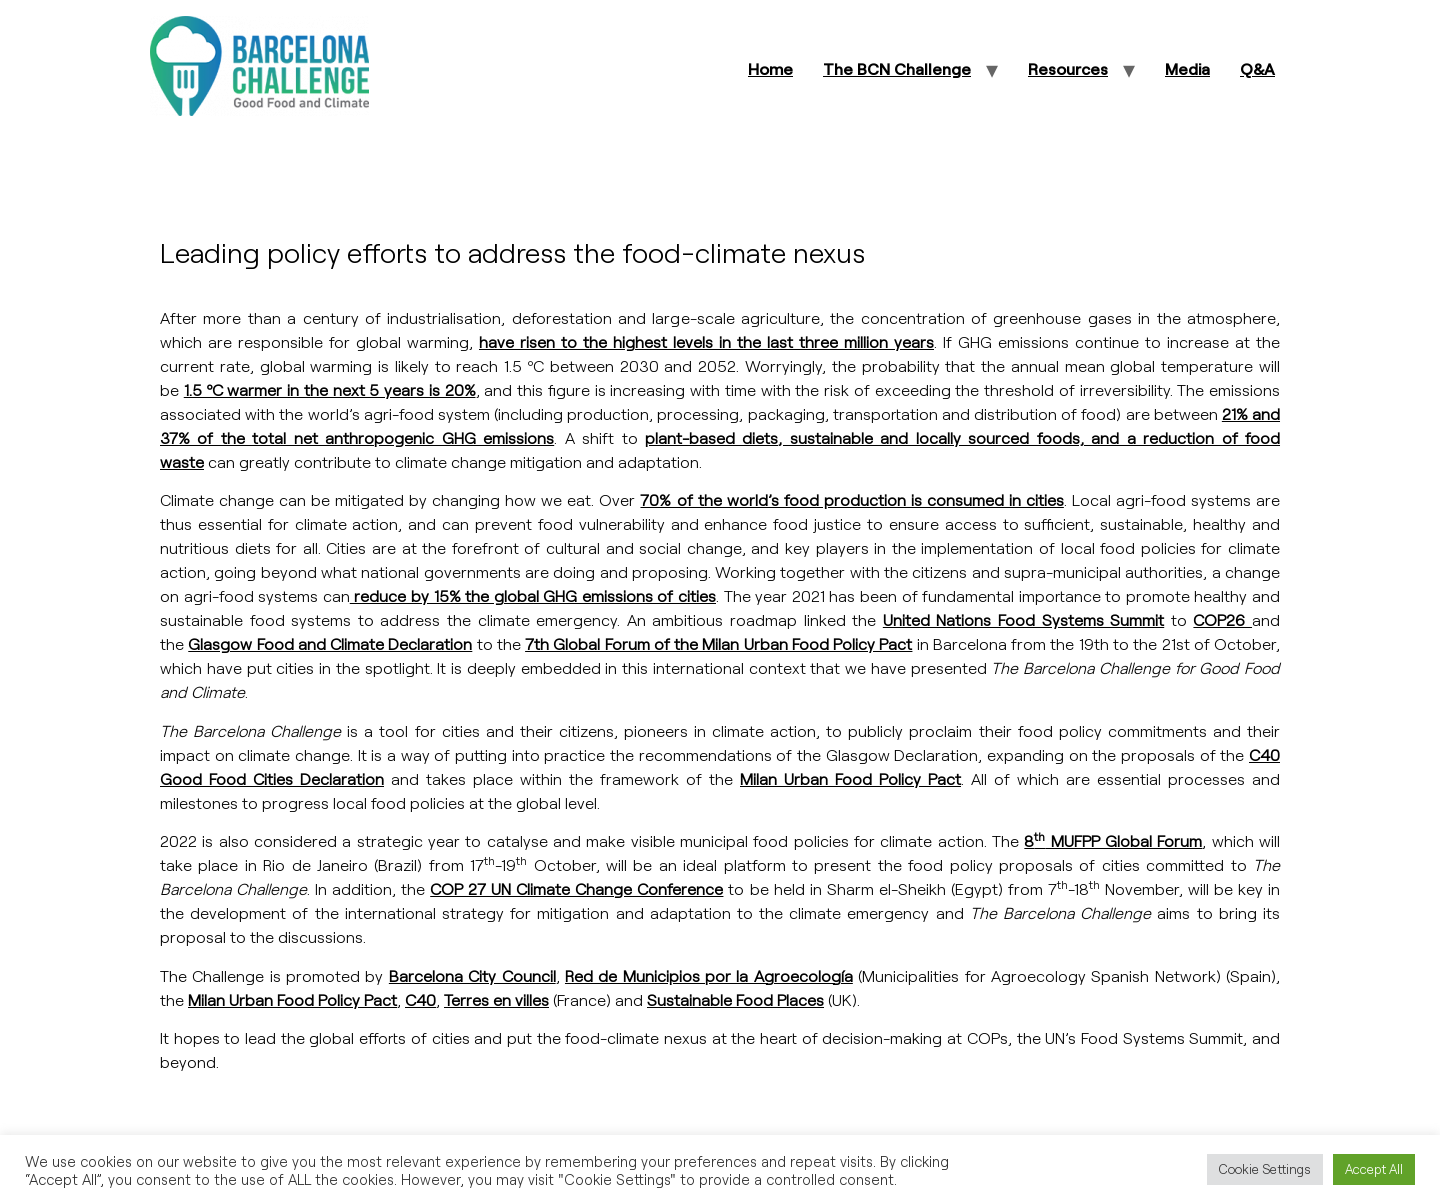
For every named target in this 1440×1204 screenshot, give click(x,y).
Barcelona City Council (472, 975)
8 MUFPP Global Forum (1113, 840)
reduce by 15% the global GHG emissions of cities (533, 595)
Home (770, 68)
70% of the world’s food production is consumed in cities (851, 499)
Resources (1068, 68)
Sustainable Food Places (735, 999)
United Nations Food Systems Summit (1023, 619)
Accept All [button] (1374, 1169)
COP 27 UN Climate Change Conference (576, 888)
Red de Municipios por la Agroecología (709, 975)
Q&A (1257, 68)
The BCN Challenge (897, 68)
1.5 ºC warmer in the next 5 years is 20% (330, 389)
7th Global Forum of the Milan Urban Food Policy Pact (718, 643)
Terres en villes (496, 999)
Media (1187, 68)
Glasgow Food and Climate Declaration (330, 643)
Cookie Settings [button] (1265, 1169)
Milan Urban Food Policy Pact (850, 778)
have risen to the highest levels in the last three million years (706, 341)
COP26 (1222, 619)
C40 (420, 999)
